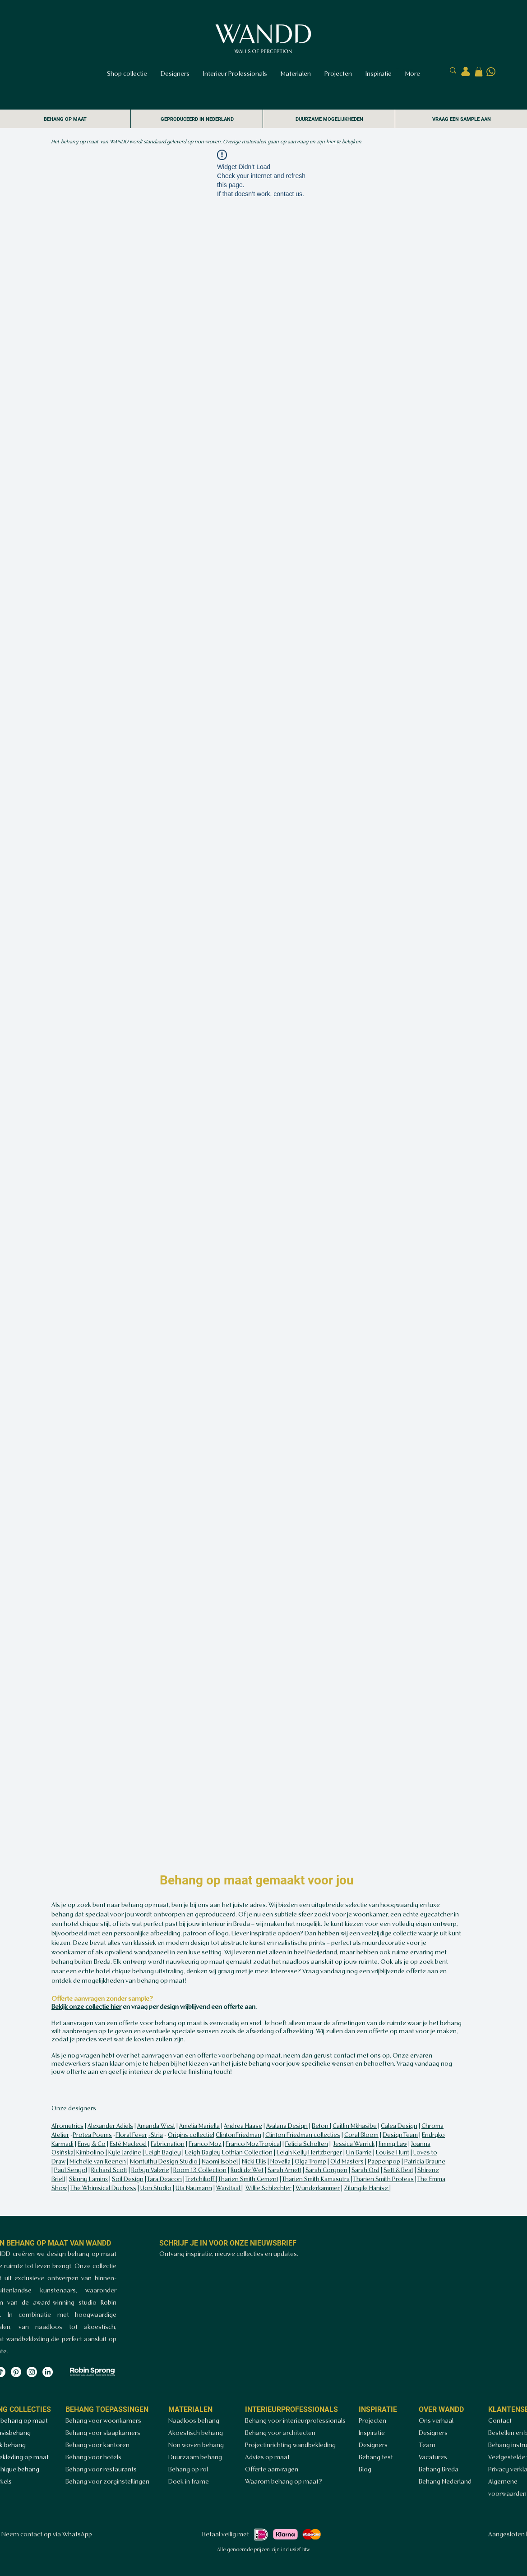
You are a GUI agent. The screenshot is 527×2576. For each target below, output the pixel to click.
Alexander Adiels (110, 2126)
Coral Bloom (361, 2135)
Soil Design (127, 2179)
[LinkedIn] (47, 2372)
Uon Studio (155, 2188)
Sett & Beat (398, 2170)
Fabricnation (168, 2144)
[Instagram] (32, 2372)
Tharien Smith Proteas (383, 2179)
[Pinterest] (16, 2372)
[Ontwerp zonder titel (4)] (491, 72)
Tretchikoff (200, 2179)
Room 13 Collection (200, 2170)
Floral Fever (131, 2135)
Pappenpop (384, 2162)
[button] (479, 72)
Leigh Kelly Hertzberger (309, 2153)
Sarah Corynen (326, 2170)
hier (331, 142)
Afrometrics (67, 2126)
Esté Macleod (128, 2144)
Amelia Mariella (199, 2126)
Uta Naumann (194, 2188)
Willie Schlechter (268, 2188)
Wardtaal (228, 2188)
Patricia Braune (424, 2162)
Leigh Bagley (162, 2153)
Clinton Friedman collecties (302, 2135)
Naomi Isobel (220, 2162)
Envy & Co (92, 2144)
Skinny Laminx (88, 2179)
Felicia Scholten (306, 2144)
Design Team (400, 2135)
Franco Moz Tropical (253, 2144)
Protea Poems (92, 2135)
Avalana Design (287, 2126)
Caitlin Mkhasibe (355, 2126)
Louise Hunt (392, 2153)
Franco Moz (205, 2144)
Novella (280, 2162)
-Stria (155, 2135)
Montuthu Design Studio (164, 2162)
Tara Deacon (164, 2179)
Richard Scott (109, 2170)
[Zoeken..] (413, 70)
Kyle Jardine (124, 2153)
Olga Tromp (310, 2162)
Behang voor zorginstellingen (107, 2482)
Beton (321, 2126)
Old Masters (347, 2162)
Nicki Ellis (254, 2162)
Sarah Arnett (284, 2170)
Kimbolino (91, 2153)
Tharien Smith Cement (248, 2179)
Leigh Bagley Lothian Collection (229, 2153)
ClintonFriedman (238, 2135)
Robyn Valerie (150, 2170)
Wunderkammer (318, 2188)
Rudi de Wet (247, 2170)
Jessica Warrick (353, 2144)
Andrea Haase (243, 2126)
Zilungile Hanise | (367, 2188)
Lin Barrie (359, 2153)
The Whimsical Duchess (103, 2188)
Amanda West (156, 2126)
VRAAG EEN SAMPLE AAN (461, 119)
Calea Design (399, 2126)
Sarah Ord (365, 2170)
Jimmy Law (393, 2144)
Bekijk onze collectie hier (86, 2007)
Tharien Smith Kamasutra (316, 2179)
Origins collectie (190, 2135)
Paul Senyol (70, 2170)
